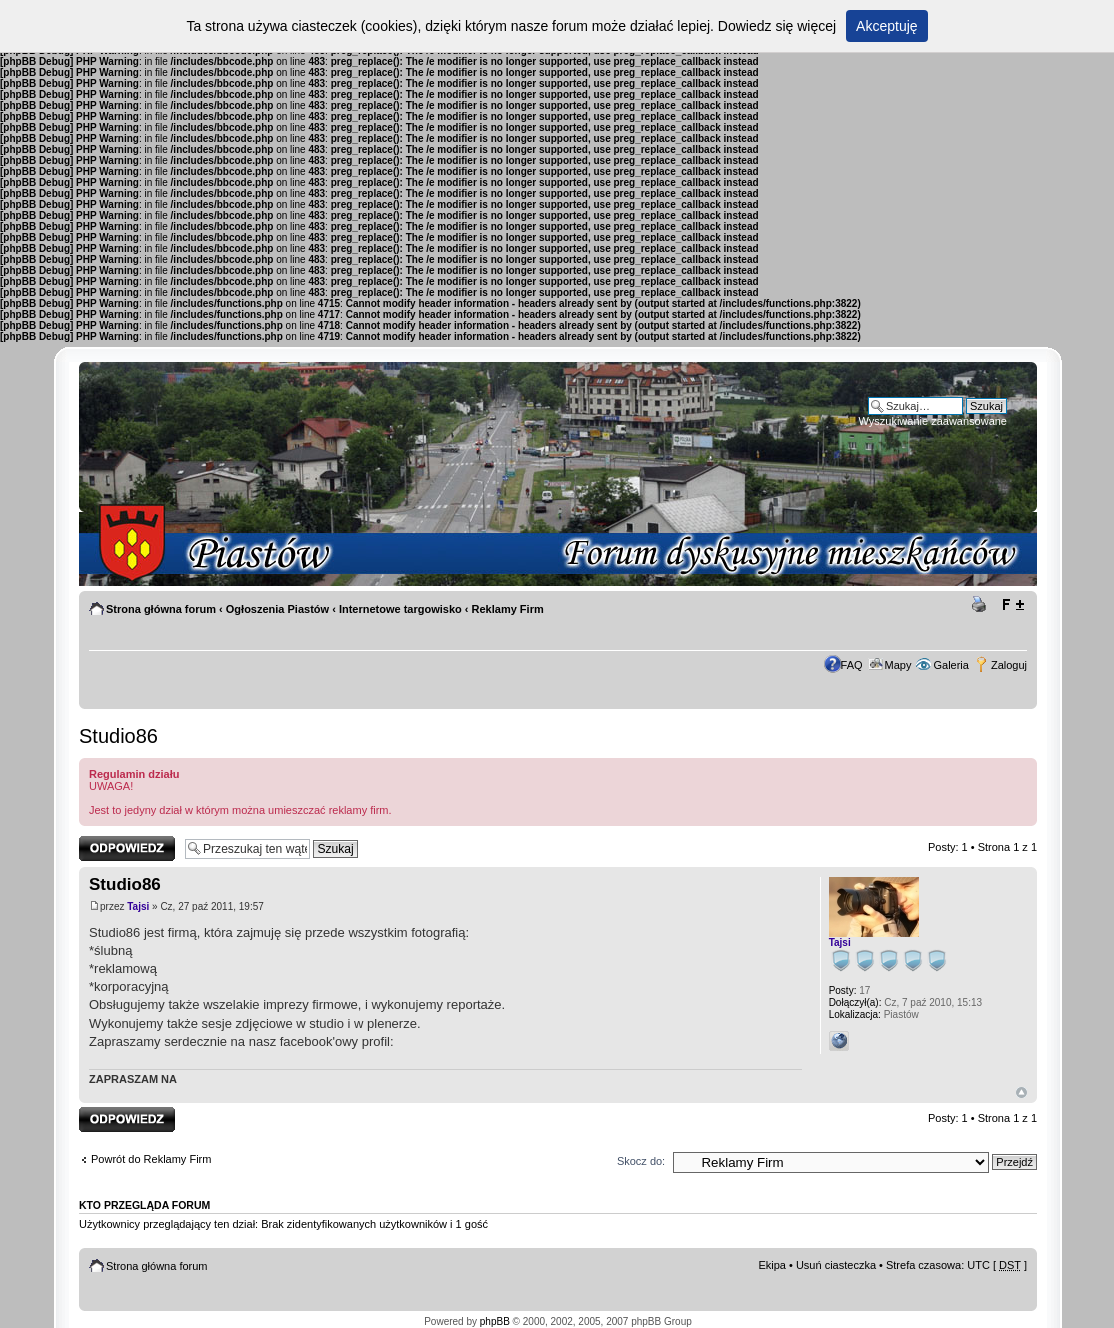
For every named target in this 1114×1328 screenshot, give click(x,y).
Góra (1021, 1092)
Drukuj (982, 605)
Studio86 (118, 736)
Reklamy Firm (508, 609)
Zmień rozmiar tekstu (1012, 605)
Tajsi (138, 906)
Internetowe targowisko (400, 609)
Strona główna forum (161, 609)
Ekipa (772, 1265)
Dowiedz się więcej (777, 26)
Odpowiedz (127, 848)
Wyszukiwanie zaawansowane (933, 421)
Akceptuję (886, 26)
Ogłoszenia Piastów (277, 609)
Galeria (950, 665)
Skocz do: (641, 1161)
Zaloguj (1009, 665)
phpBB (495, 1321)
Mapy (898, 665)
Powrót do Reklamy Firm (151, 1159)
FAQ (852, 665)
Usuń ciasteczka (836, 1265)
